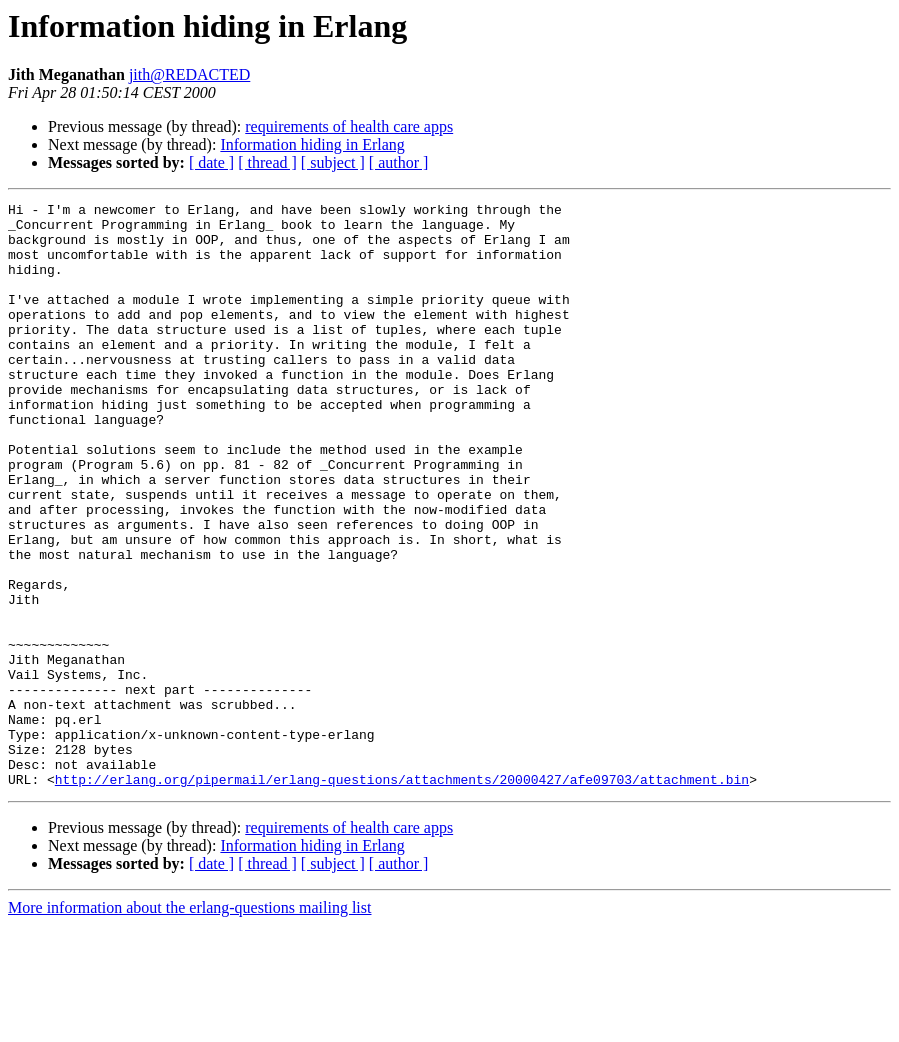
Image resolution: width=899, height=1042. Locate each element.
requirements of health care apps (349, 126)
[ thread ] (267, 162)
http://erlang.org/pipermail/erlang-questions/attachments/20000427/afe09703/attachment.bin (402, 896)
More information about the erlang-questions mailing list (189, 1024)
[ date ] (211, 162)
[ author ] (399, 162)
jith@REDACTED (189, 74)
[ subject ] (333, 162)
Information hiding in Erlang (312, 144)
